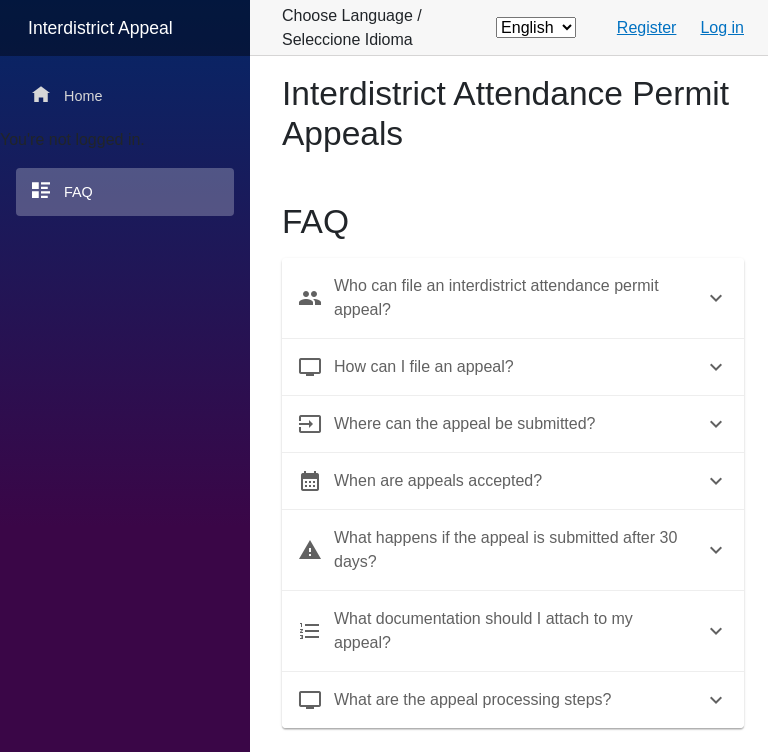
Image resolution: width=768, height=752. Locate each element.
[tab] (513, 298)
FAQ (62, 190)
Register (647, 27)
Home (67, 94)
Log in (722, 27)
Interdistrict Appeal (100, 28)
